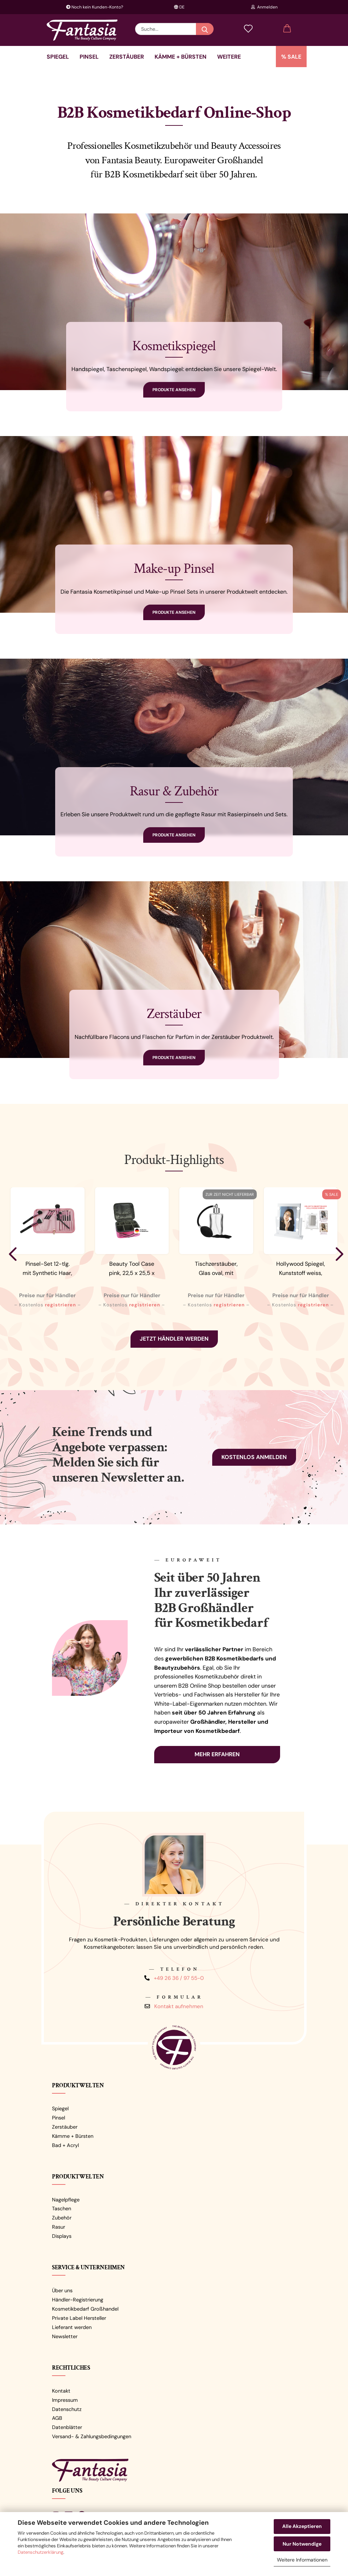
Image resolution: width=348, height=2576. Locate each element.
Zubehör (61, 2218)
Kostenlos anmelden (254, 1457)
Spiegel (58, 56)
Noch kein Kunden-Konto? (94, 7)
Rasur (58, 2227)
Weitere (229, 56)
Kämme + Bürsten (181, 56)
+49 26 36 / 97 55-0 (179, 1978)
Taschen (61, 2208)
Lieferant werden (72, 2327)
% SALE (291, 56)
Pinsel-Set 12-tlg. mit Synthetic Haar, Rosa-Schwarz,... (47, 1269)
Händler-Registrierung (77, 2299)
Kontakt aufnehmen (178, 2006)
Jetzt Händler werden (174, 1338)
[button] (287, 29)
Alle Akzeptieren (302, 2526)
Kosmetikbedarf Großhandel (85, 2309)
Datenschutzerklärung (40, 2552)
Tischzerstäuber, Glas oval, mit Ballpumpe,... (216, 1269)
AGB (57, 2418)
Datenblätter (67, 2427)
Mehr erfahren (217, 1754)
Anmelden (264, 7)
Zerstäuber (126, 56)
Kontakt (61, 2391)
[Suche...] (205, 29)
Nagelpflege (66, 2199)
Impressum (65, 2400)
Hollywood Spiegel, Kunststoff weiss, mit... (300, 1269)
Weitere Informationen (302, 2560)
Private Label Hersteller (79, 2318)
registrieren (60, 1305)
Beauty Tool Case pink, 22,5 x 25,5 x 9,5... (132, 1269)
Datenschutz (67, 2409)
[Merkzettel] (248, 29)
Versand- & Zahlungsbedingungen (91, 2436)
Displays (61, 2236)
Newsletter (64, 2336)
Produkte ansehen (174, 390)
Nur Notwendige (302, 2544)
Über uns (62, 2290)
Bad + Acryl (65, 2145)
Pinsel (89, 56)
